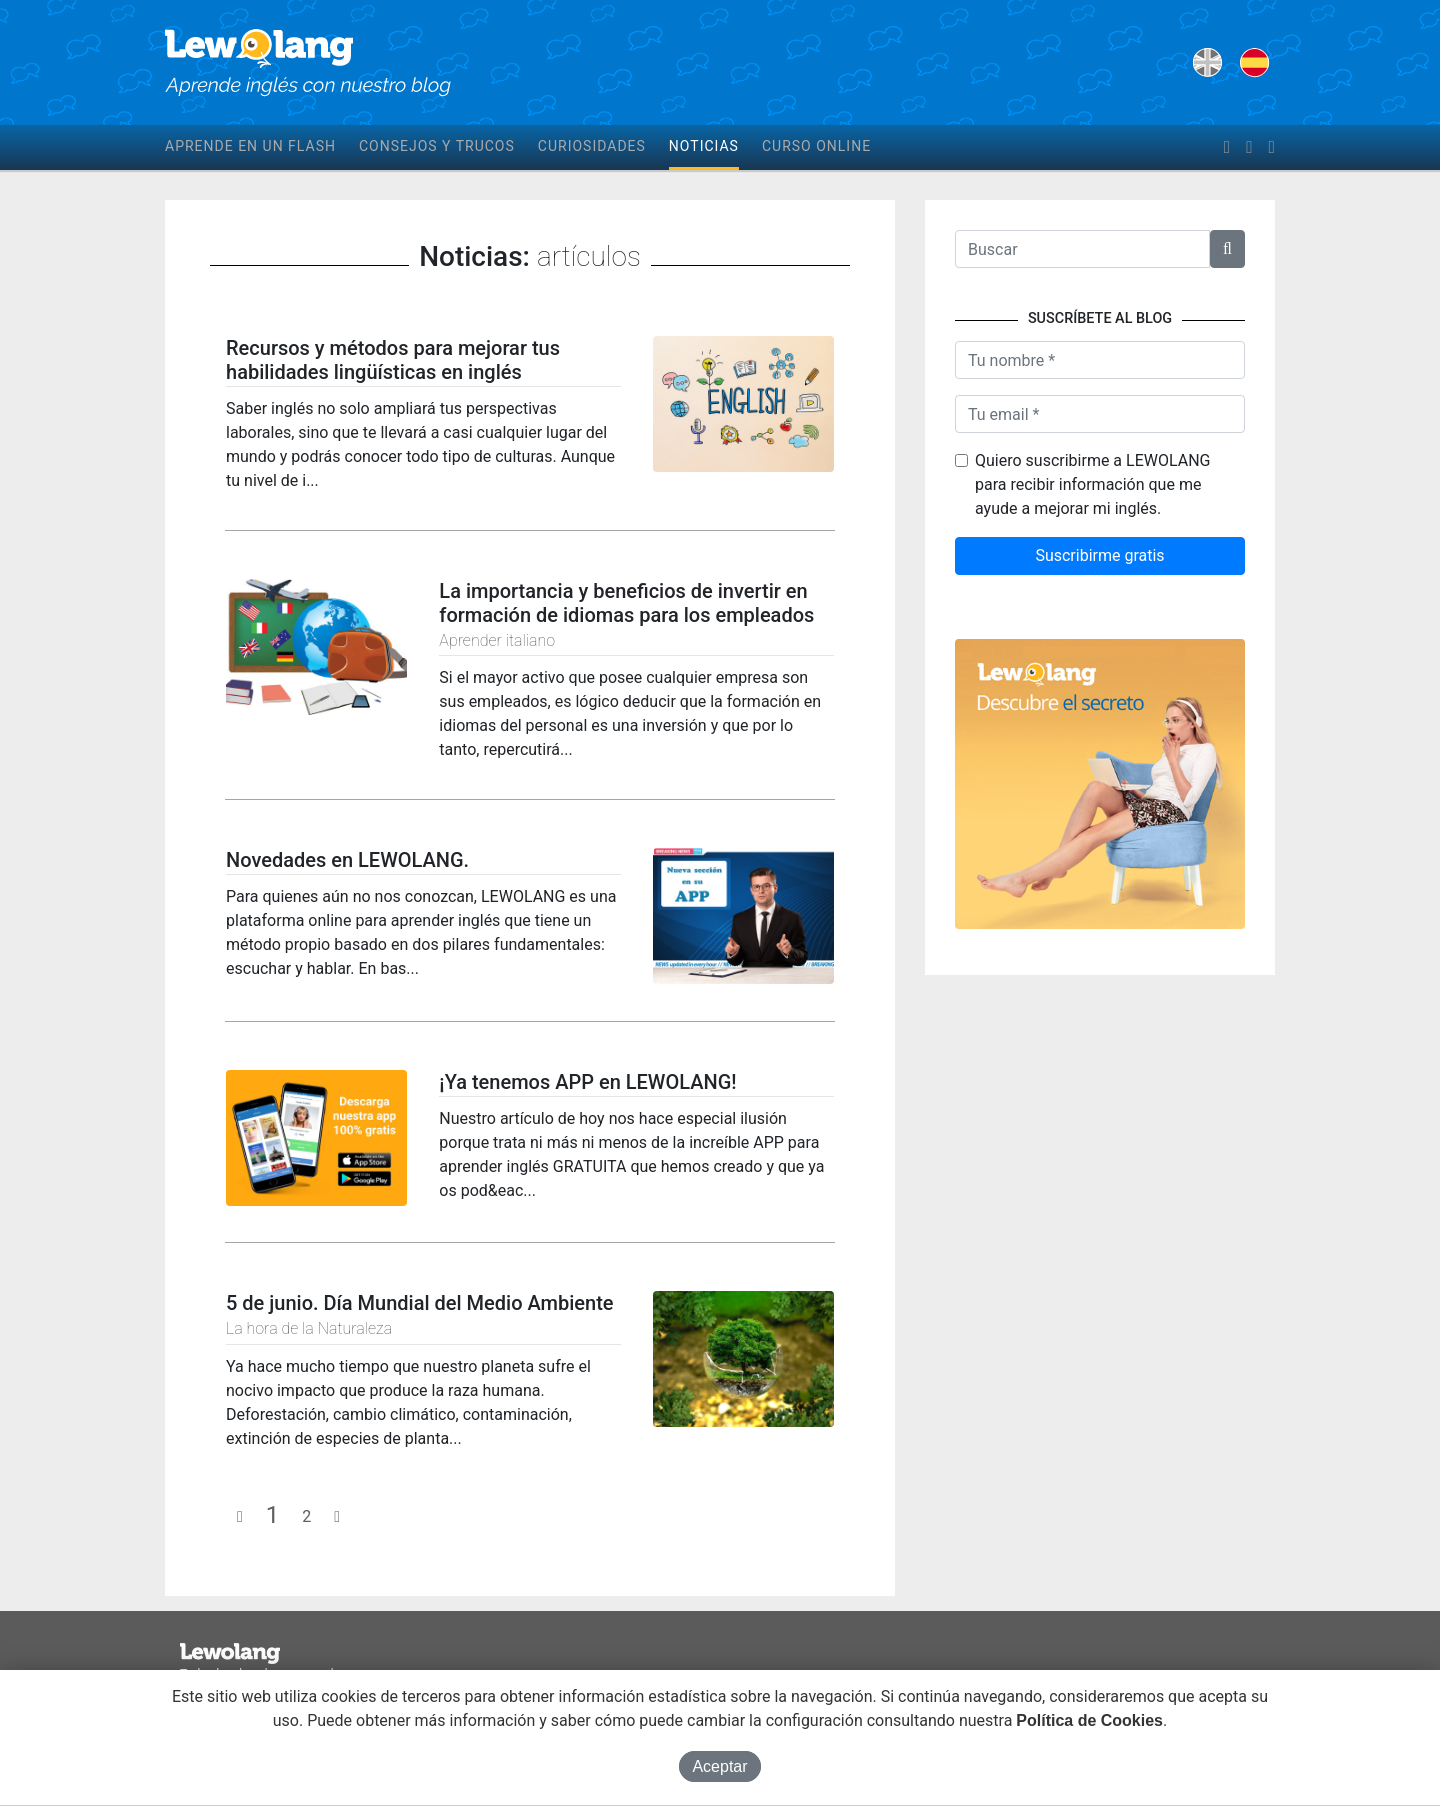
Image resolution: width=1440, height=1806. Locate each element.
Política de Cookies (1089, 1720)
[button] (1227, 249)
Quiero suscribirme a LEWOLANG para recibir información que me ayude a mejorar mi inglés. (1092, 484)
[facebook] (1227, 148)
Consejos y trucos (437, 146)
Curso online (816, 146)
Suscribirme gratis (1099, 555)
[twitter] (1249, 148)
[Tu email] (1100, 414)
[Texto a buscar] (1082, 249)
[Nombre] (1100, 360)
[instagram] (1272, 148)
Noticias (704, 146)
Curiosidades (592, 146)
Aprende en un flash (250, 146)
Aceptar (719, 1766)
